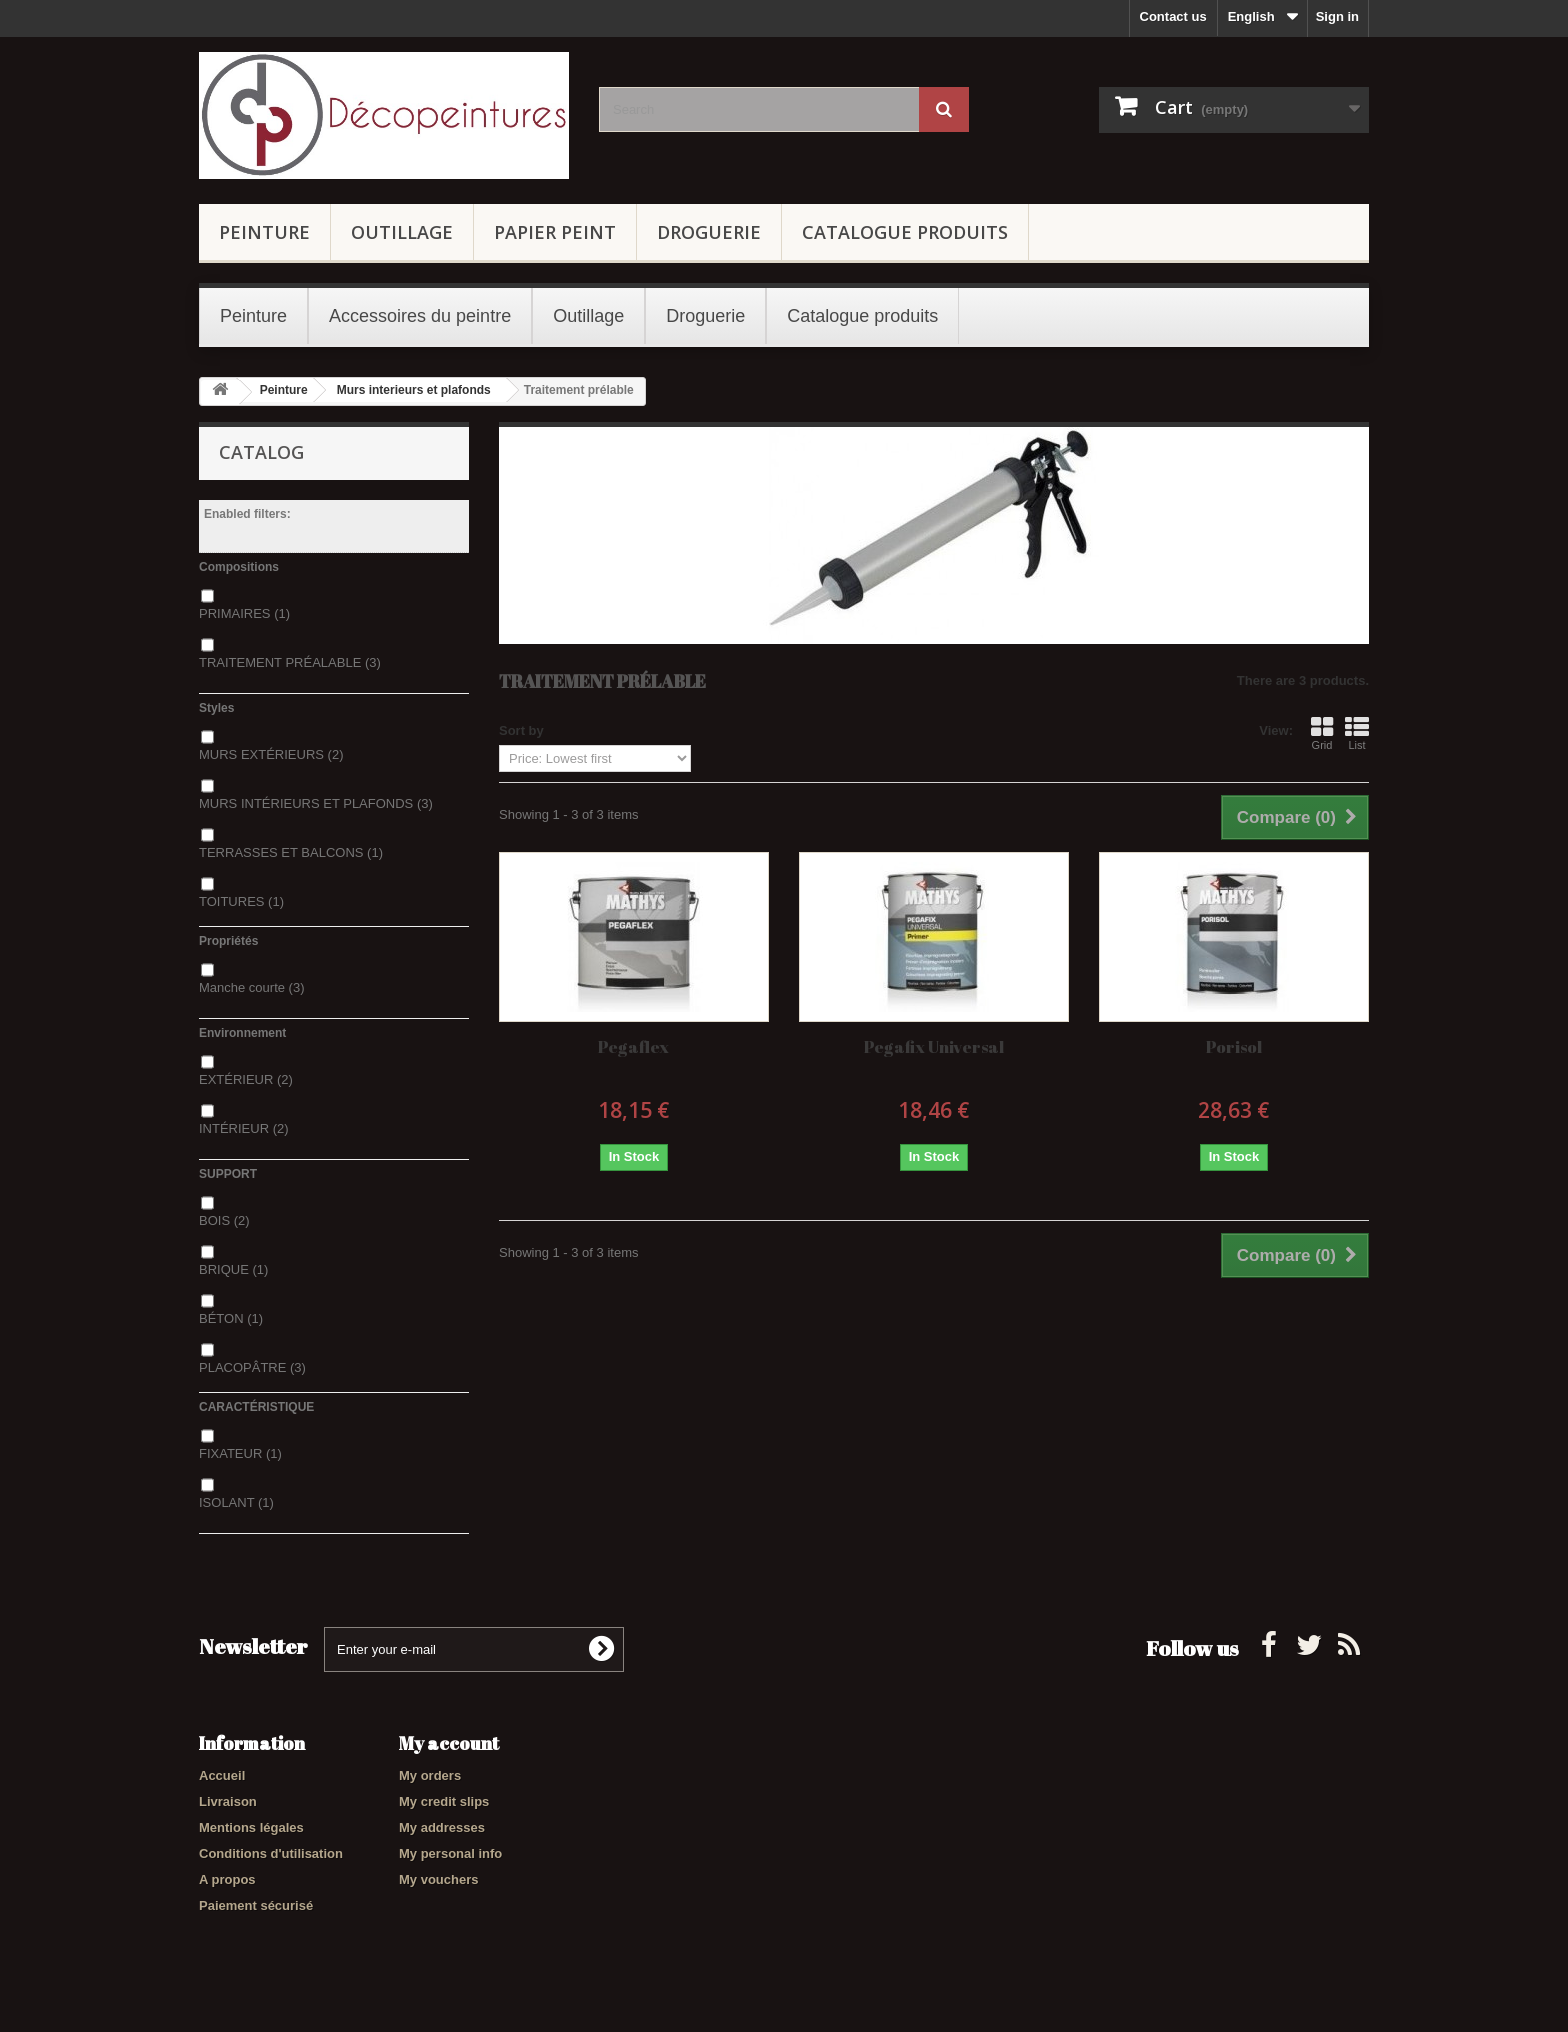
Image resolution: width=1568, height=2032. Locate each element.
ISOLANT (236, 1502)
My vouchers (438, 1879)
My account (449, 1743)
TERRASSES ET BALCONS (291, 852)
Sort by (521, 730)
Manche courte (252, 987)
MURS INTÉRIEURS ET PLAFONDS (316, 803)
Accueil (222, 1775)
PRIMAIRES (244, 613)
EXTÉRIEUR (246, 1079)
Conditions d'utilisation (271, 1853)
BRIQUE (233, 1269)
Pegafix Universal (934, 1046)
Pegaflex (633, 1046)
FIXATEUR (240, 1453)
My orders (430, 1775)
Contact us (1173, 16)
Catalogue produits (905, 232)
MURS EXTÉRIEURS (271, 754)
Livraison (228, 1801)
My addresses (442, 1827)
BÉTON (231, 1318)
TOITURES (241, 901)
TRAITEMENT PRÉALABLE (290, 662)
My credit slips (444, 1801)
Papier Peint (555, 232)
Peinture (264, 232)
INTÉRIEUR (244, 1128)
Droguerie (709, 232)
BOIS (224, 1220)
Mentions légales (251, 1827)
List (1357, 733)
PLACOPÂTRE (252, 1367)
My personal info (450, 1853)
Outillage (402, 232)
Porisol (1234, 1046)
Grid (1322, 733)
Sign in (1337, 16)
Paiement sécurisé (256, 1905)
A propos (227, 1879)
